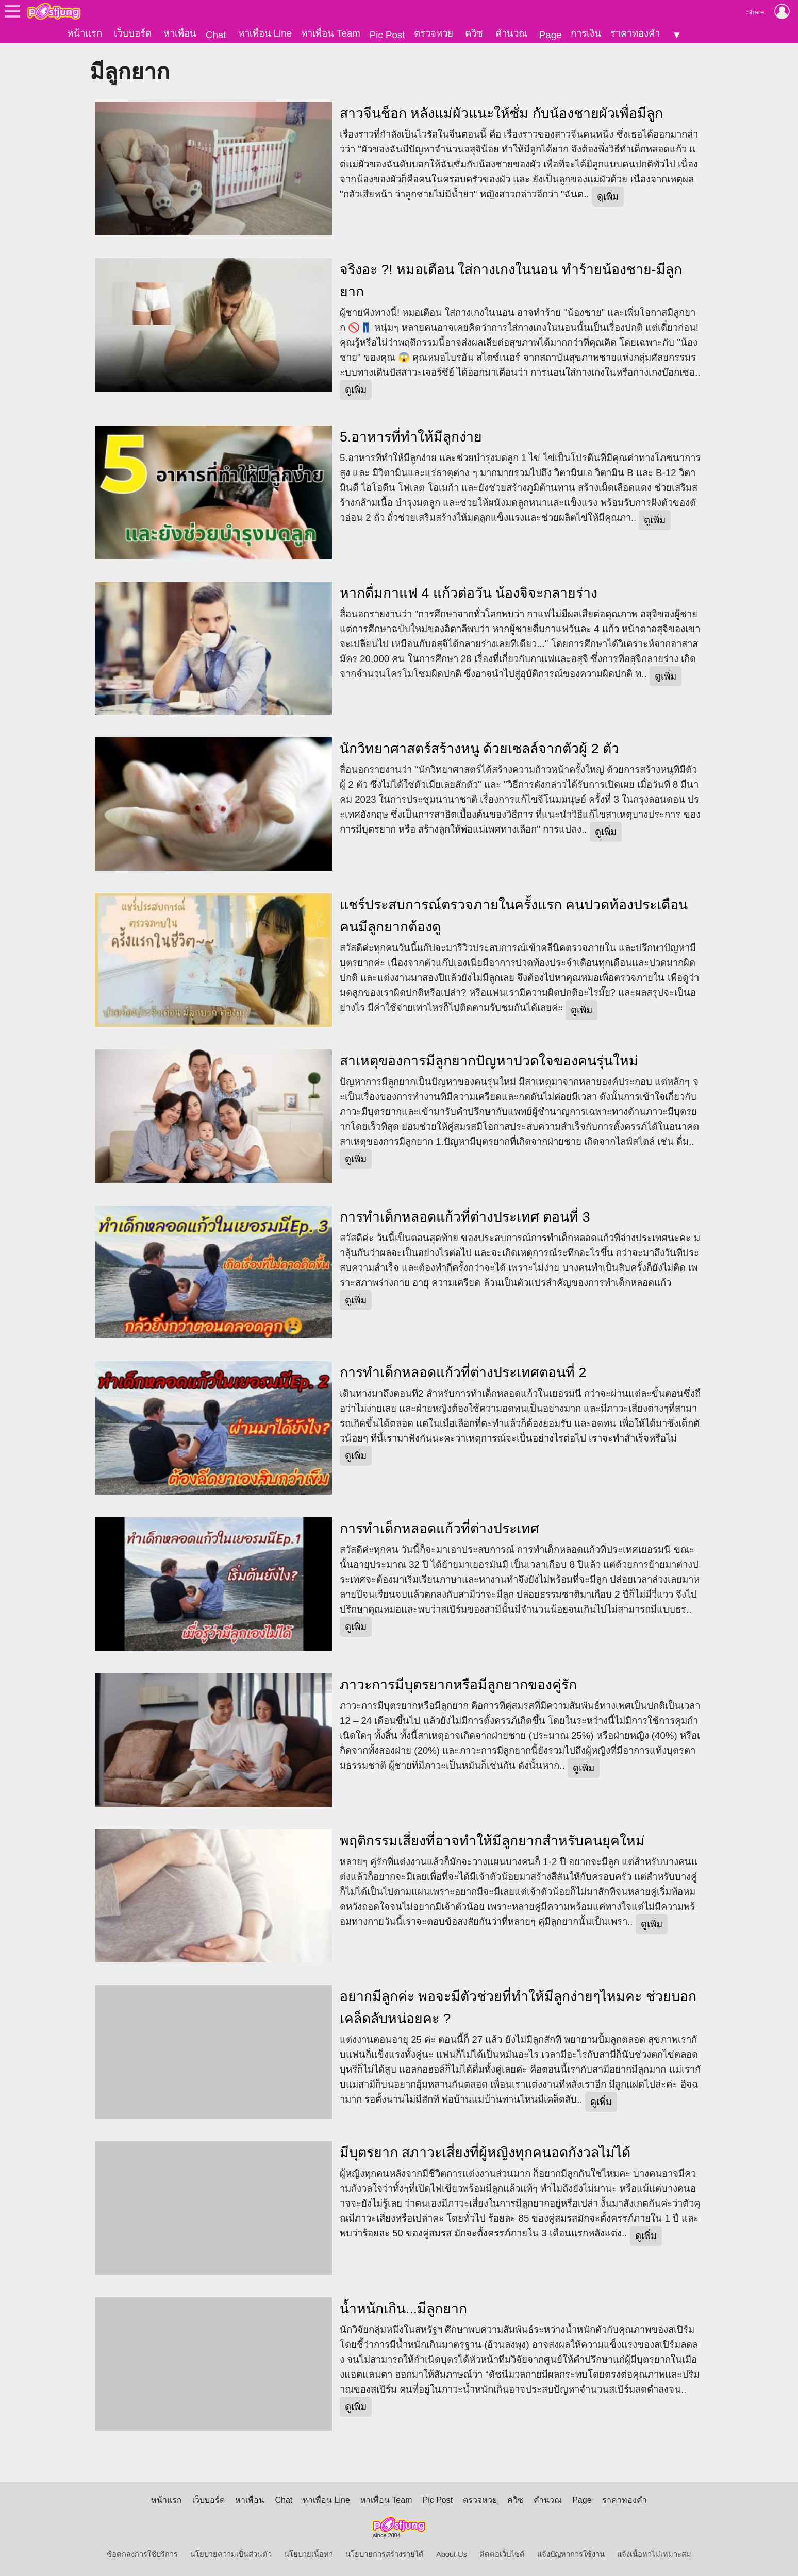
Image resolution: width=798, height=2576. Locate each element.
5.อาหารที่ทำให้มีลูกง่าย (411, 437)
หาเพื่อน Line (265, 33)
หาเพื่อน (179, 33)
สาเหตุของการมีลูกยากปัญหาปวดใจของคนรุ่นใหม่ (489, 1061)
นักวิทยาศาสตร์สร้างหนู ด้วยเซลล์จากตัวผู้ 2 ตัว (479, 748)
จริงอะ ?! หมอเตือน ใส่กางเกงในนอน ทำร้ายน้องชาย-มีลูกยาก (511, 280)
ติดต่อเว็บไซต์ (502, 2554)
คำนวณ (511, 33)
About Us (451, 2554)
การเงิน (586, 33)
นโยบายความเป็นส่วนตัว (231, 2554)
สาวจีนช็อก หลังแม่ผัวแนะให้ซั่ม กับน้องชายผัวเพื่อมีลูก (501, 113)
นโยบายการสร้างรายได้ (384, 2554)
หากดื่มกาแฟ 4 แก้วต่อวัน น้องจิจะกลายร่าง (468, 592)
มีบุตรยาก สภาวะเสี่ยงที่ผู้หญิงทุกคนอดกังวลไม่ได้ (485, 2152)
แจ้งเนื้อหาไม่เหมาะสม (654, 2554)
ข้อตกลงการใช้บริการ (142, 2554)
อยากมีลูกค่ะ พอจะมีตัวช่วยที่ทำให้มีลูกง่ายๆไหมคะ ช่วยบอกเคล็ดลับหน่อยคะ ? (518, 2007)
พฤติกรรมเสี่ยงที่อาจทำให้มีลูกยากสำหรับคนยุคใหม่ (492, 1840)
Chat (216, 34)
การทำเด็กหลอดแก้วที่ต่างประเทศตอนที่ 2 (463, 1372)
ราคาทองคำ (635, 33)
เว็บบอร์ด (133, 33)
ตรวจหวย (433, 33)
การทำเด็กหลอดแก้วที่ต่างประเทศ (439, 1528)
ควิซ (474, 33)
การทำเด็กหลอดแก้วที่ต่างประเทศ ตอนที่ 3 (465, 1216)
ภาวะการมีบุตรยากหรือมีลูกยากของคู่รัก (458, 1684)
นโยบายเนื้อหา (308, 2554)
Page (550, 34)
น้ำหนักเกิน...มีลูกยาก (403, 2308)
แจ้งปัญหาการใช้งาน (571, 2554)
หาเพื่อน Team (330, 33)
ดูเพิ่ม (608, 196)
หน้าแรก (84, 33)
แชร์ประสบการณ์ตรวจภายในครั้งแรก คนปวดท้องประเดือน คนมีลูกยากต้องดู (514, 916)
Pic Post (387, 34)
